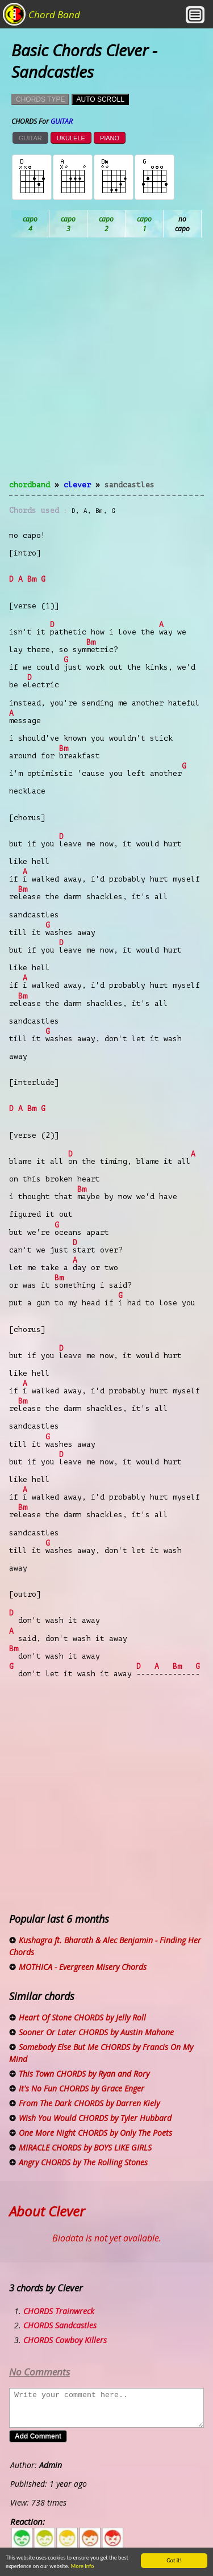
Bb (106, 223)
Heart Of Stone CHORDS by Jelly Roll (82, 2017)
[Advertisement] (106, 365)
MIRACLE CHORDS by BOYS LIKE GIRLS (85, 2147)
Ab (30, 223)
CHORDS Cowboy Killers (65, 2340)
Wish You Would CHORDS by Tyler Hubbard (95, 2117)
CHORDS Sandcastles (60, 2325)
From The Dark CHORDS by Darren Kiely (89, 2103)
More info (79, 2566)
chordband (29, 485)
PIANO (109, 138)
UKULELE (71, 138)
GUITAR (30, 138)
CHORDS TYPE (40, 99)
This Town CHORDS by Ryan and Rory (84, 2073)
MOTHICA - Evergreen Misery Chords (83, 1966)
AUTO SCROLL (100, 99)
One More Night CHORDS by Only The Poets (95, 2132)
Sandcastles (129, 485)
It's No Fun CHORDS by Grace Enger (81, 2088)
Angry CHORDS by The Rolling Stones (83, 2162)
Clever (77, 485)
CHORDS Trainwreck (58, 2311)
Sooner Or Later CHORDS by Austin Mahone (96, 2032)
